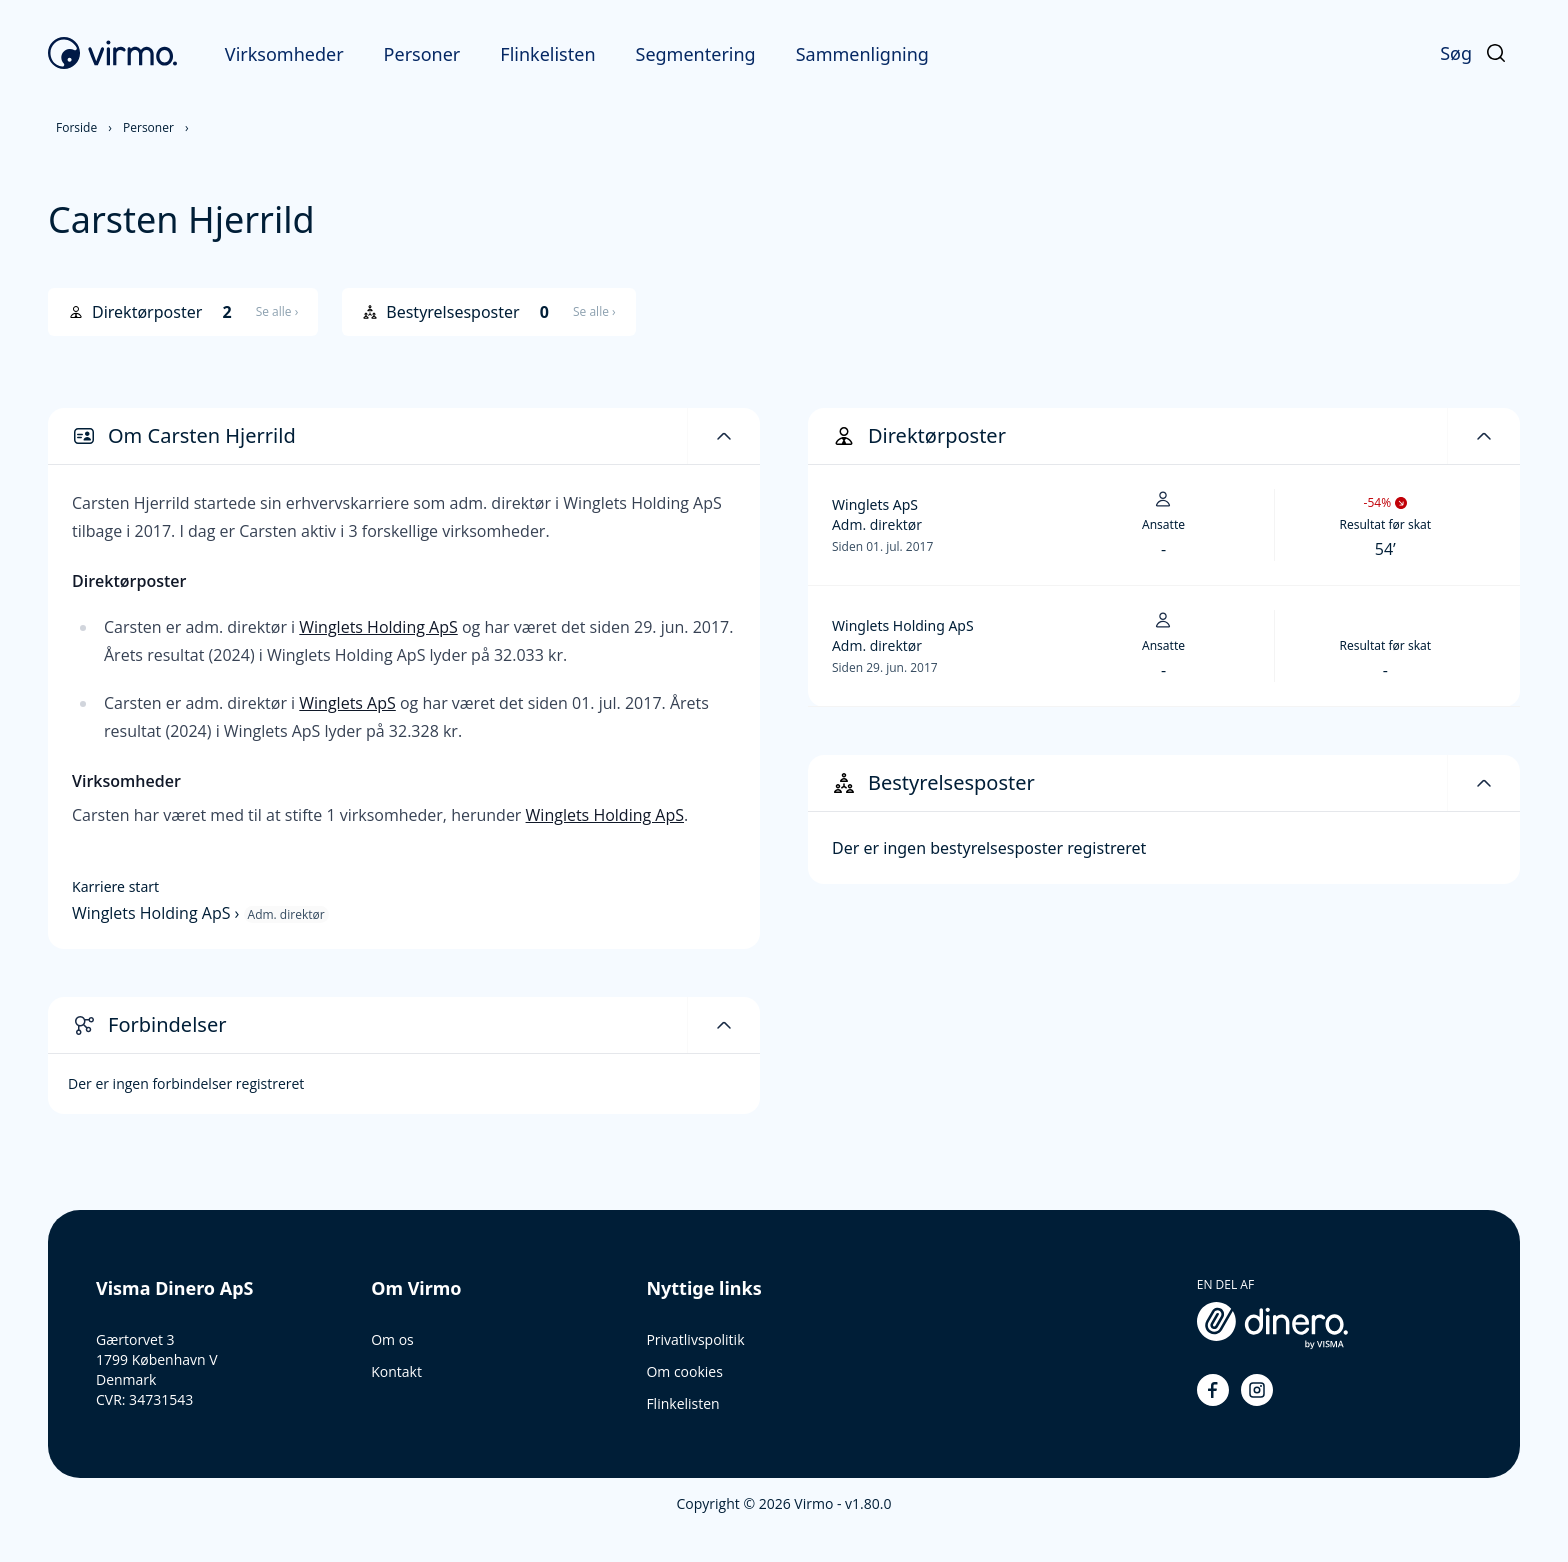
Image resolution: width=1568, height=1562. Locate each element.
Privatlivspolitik (695, 1339)
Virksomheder (284, 54)
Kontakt (396, 1371)
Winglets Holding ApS (378, 627)
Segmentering (696, 54)
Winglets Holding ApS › (158, 913)
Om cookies (684, 1371)
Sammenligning (862, 54)
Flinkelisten (547, 54)
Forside (76, 127)
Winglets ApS (347, 703)
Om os (392, 1339)
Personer (422, 54)
